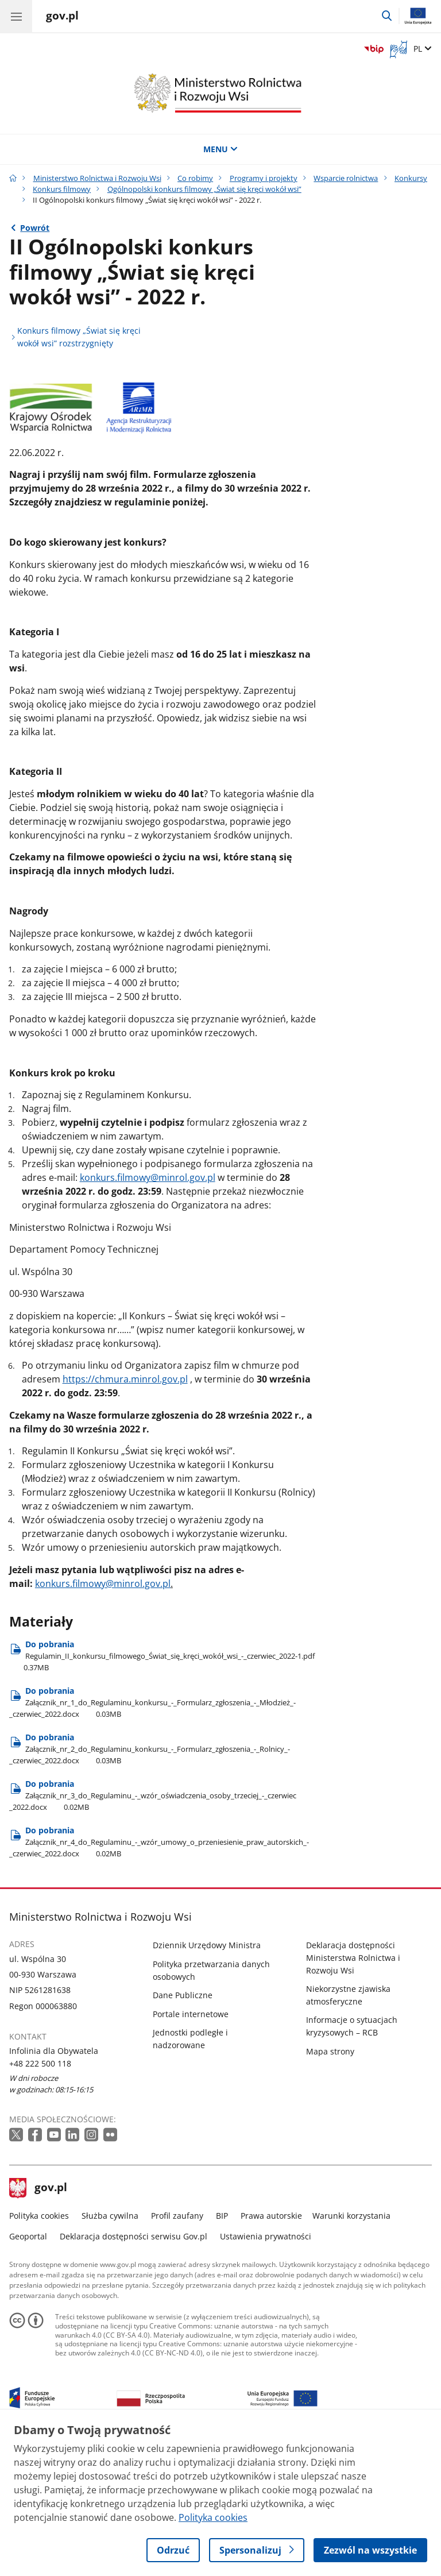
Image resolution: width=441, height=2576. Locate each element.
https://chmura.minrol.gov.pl (125, 1508)
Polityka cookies (39, 2344)
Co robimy (195, 178)
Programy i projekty (263, 178)
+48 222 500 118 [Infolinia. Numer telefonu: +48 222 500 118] (40, 2192)
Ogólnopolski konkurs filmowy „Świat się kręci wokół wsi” (204, 189)
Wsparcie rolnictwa (346, 178)
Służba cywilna (110, 2344)
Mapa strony (330, 2180)
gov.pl (38, 2317)
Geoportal (28, 2365)
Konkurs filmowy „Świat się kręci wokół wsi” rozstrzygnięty (79, 337)
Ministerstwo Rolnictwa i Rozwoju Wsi (97, 178)
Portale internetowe (191, 2143)
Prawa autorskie (271, 2344)
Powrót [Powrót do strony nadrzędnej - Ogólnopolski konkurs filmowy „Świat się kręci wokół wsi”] (34, 227)
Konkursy (410, 178)
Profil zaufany (177, 2344)
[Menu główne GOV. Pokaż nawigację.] (16, 16)
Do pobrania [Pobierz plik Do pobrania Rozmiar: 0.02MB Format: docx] (152, 1924)
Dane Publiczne (182, 2124)
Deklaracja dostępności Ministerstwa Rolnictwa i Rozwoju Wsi (353, 2087)
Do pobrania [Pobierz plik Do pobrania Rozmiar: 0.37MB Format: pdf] (162, 1785)
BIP (222, 2344)
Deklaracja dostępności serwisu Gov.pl (133, 2365)
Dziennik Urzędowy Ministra (207, 2074)
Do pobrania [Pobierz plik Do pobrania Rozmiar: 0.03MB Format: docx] (152, 1831)
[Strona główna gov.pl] (62, 17)
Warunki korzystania (351, 2344)
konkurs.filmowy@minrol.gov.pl (147, 1307)
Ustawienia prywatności (265, 2365)
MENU (220, 149)
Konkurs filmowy (62, 189)
